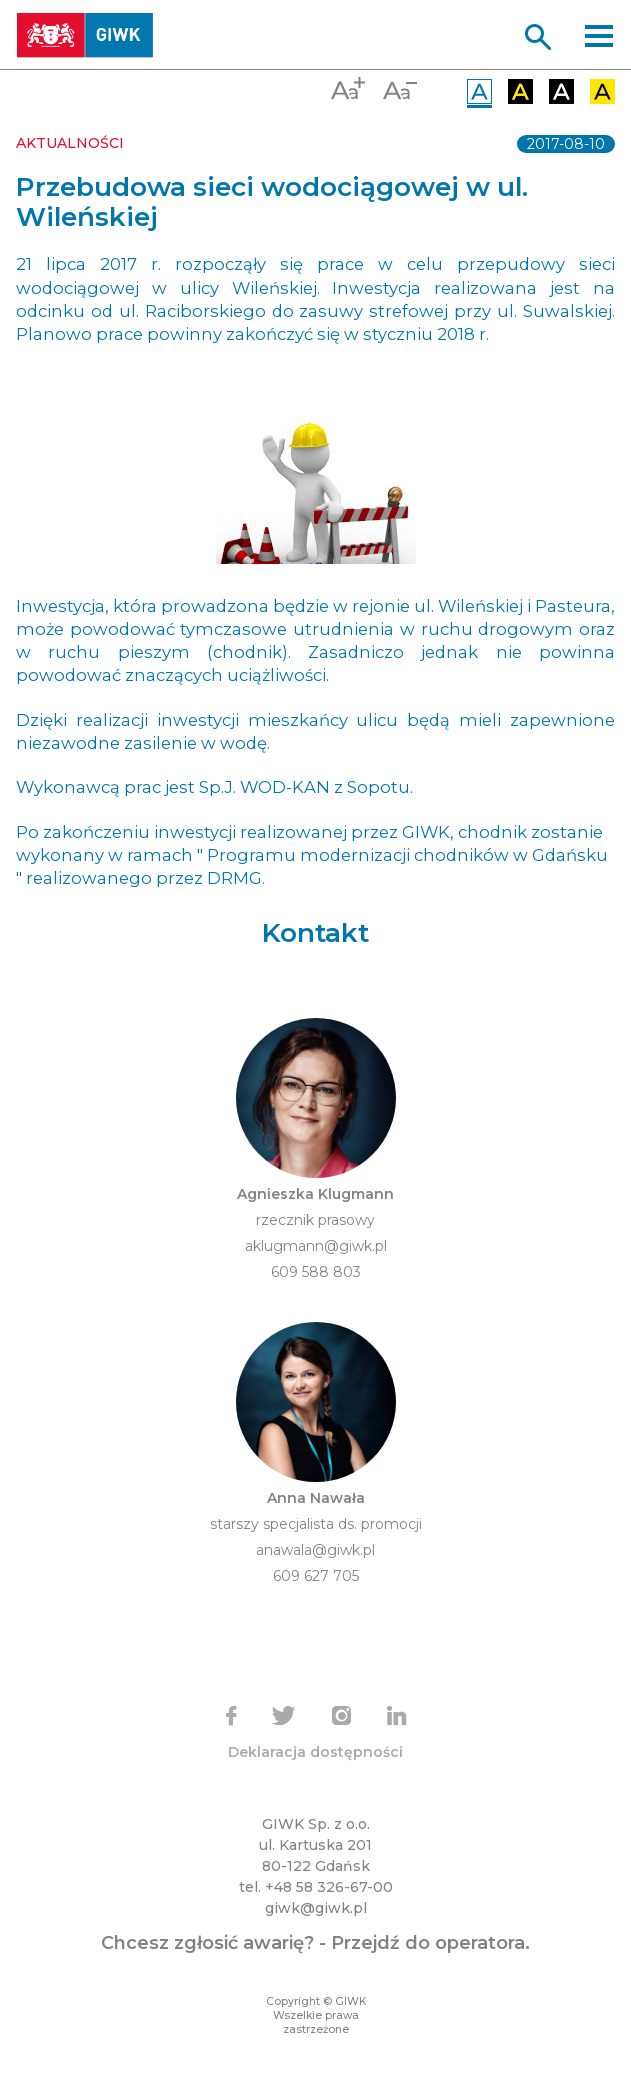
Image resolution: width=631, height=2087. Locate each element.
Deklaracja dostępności (315, 1752)
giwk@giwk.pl (316, 1908)
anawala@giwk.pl (315, 1550)
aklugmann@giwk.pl (316, 1246)
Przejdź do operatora (428, 1943)
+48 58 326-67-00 (329, 1887)
